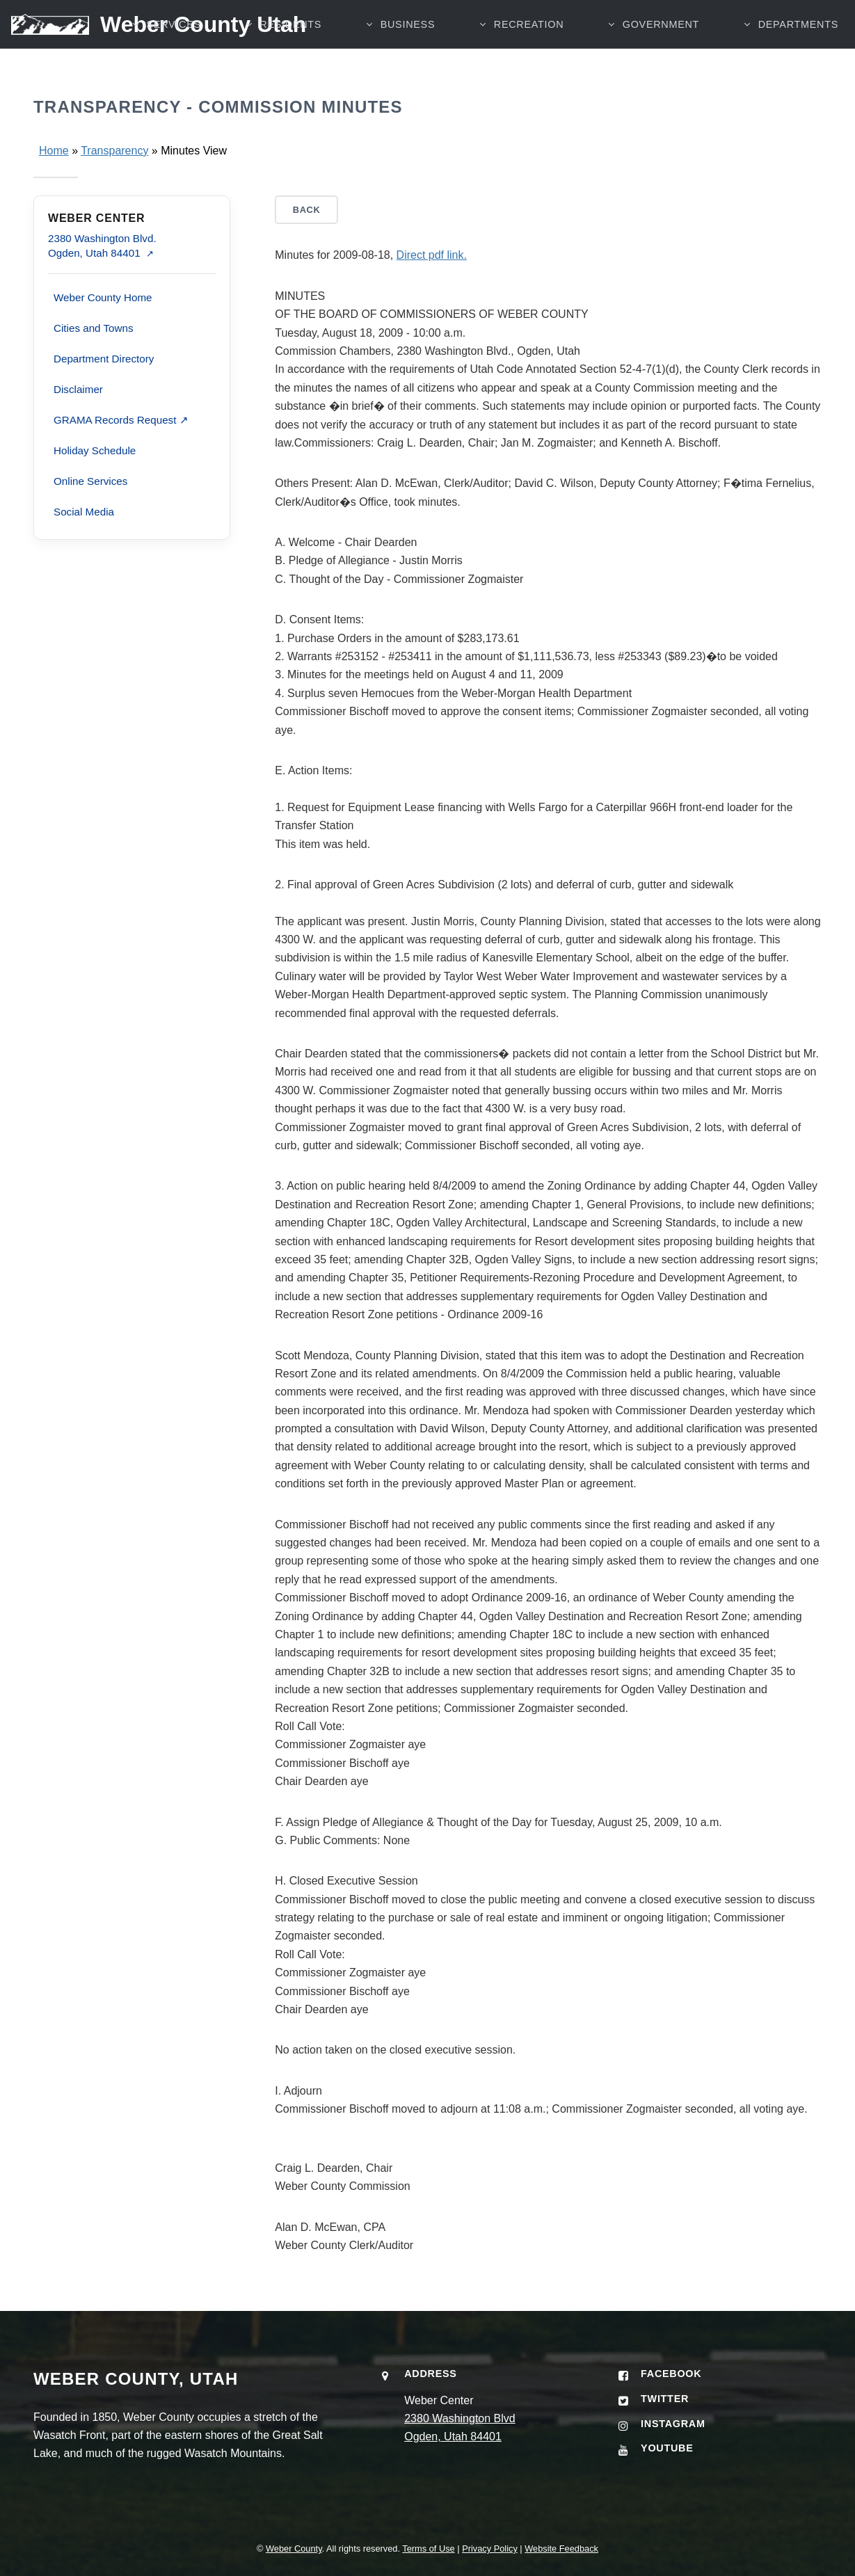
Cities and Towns (94, 328)
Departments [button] (798, 24)
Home (54, 151)
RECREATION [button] (529, 24)
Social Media (84, 512)
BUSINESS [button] (408, 24)
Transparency (114, 151)
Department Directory (104, 359)
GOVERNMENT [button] (661, 24)
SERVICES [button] (174, 24)
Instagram (673, 2423)
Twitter (665, 2398)
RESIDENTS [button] (290, 24)
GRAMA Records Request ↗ (121, 420)
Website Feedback (561, 2548)
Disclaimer (78, 389)
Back (307, 210)
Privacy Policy (490, 2548)
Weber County (294, 2548)
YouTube (667, 2448)
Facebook (671, 2373)
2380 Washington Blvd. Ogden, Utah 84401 (102, 245)
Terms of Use (428, 2548)
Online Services (90, 481)
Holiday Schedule (95, 450)
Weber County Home (103, 297)
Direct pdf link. (432, 255)
